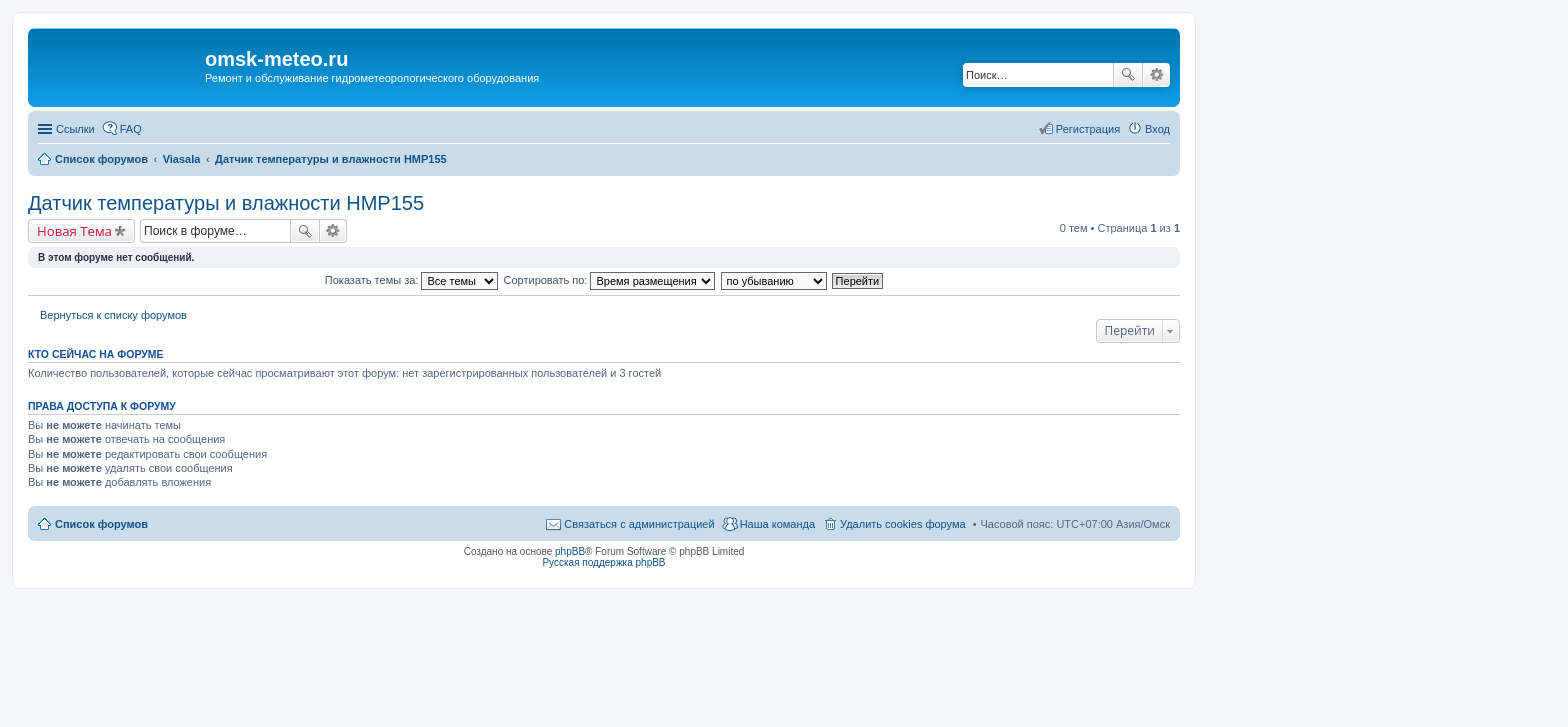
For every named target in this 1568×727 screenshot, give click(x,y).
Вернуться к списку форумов (113, 315)
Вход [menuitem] (1157, 129)
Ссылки (75, 129)
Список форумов (101, 524)
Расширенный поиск (1156, 75)
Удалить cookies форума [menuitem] (903, 524)
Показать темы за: (412, 280)
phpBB (570, 551)
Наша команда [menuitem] (777, 524)
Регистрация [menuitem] (1088, 129)
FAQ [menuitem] (131, 129)
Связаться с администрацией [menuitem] (639, 524)
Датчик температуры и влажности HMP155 (226, 203)
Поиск (1128, 75)
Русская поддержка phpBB (603, 562)
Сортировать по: (610, 280)
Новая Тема (74, 231)
